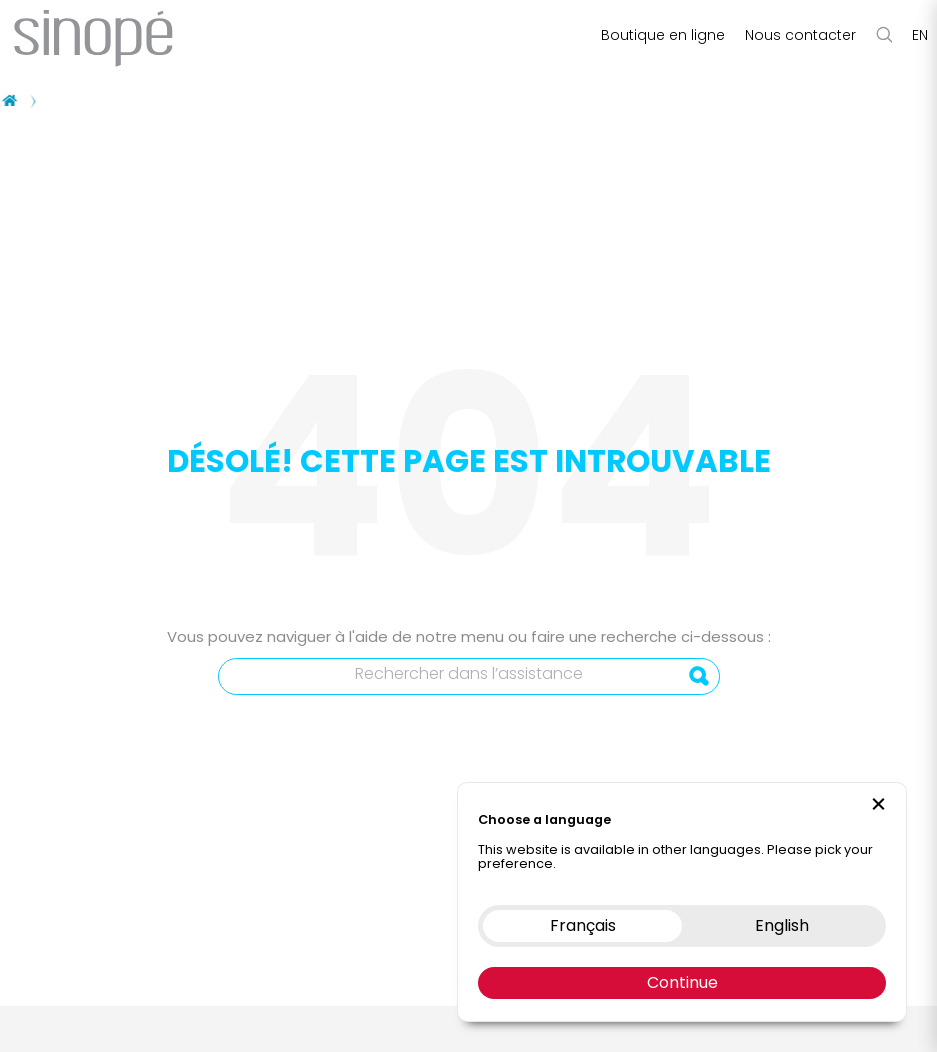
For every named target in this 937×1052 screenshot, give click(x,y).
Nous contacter (800, 35)
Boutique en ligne (663, 35)
